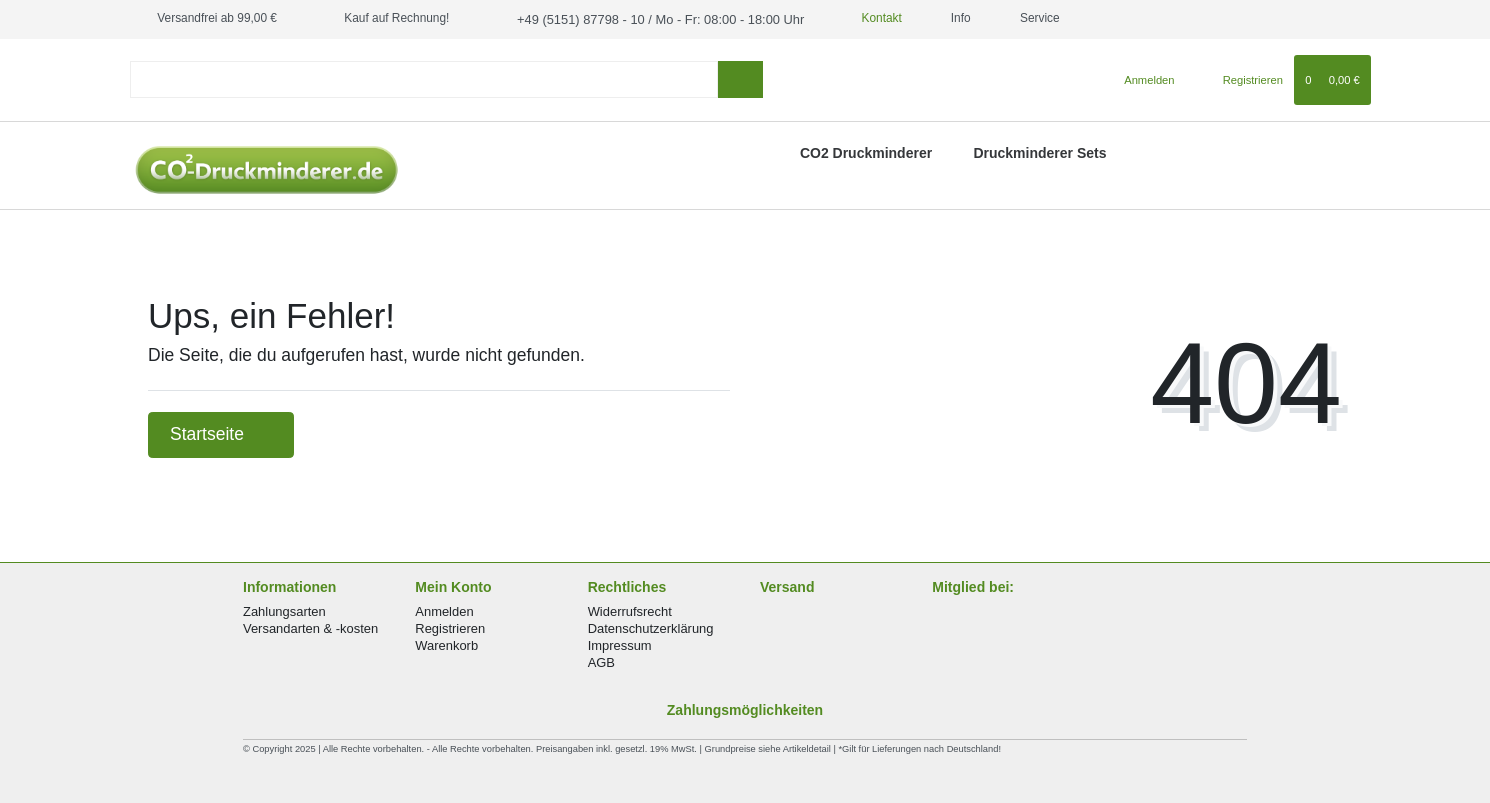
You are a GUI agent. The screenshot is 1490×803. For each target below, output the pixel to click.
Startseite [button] (221, 433)
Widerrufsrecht (630, 609)
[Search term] (424, 78)
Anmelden (444, 609)
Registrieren (450, 627)
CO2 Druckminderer (866, 152)
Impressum (620, 644)
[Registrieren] (1241, 78)
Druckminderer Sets (1039, 152)
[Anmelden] (1141, 78)
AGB (601, 661)
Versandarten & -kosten (310, 627)
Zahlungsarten (284, 609)
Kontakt (858, 18)
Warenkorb (446, 644)
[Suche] (740, 78)
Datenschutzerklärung (651, 627)
